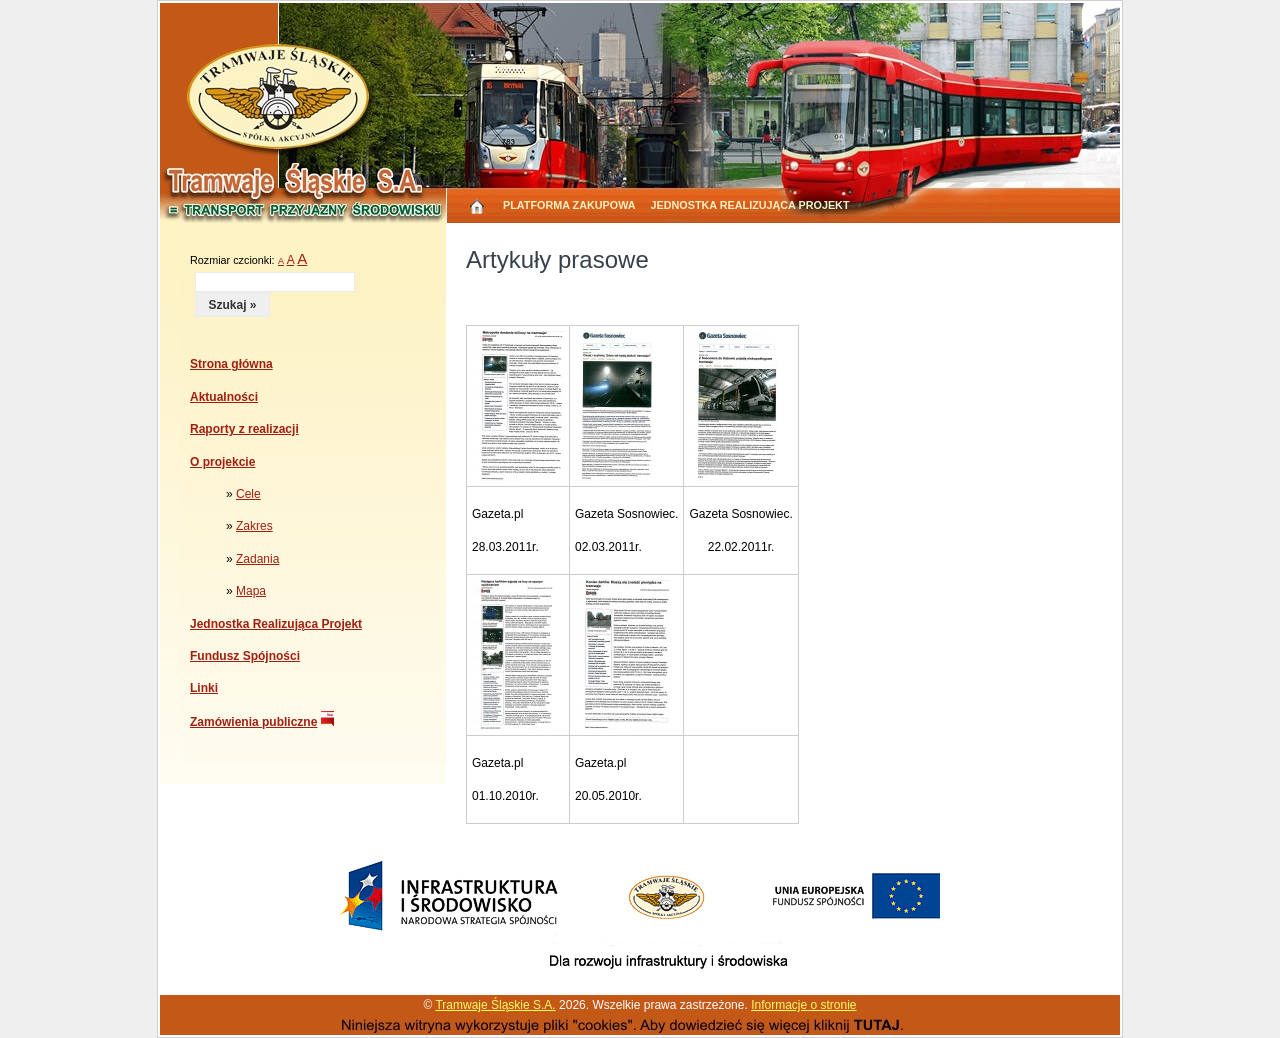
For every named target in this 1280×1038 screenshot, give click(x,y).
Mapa (251, 591)
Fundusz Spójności (245, 656)
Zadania (257, 559)
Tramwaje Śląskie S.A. (495, 1005)
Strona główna (231, 364)
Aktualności (224, 397)
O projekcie (222, 462)
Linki (204, 688)
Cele (248, 494)
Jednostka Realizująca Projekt (750, 205)
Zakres (254, 526)
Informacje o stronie (803, 1005)
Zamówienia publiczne (253, 722)
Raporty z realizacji (244, 429)
